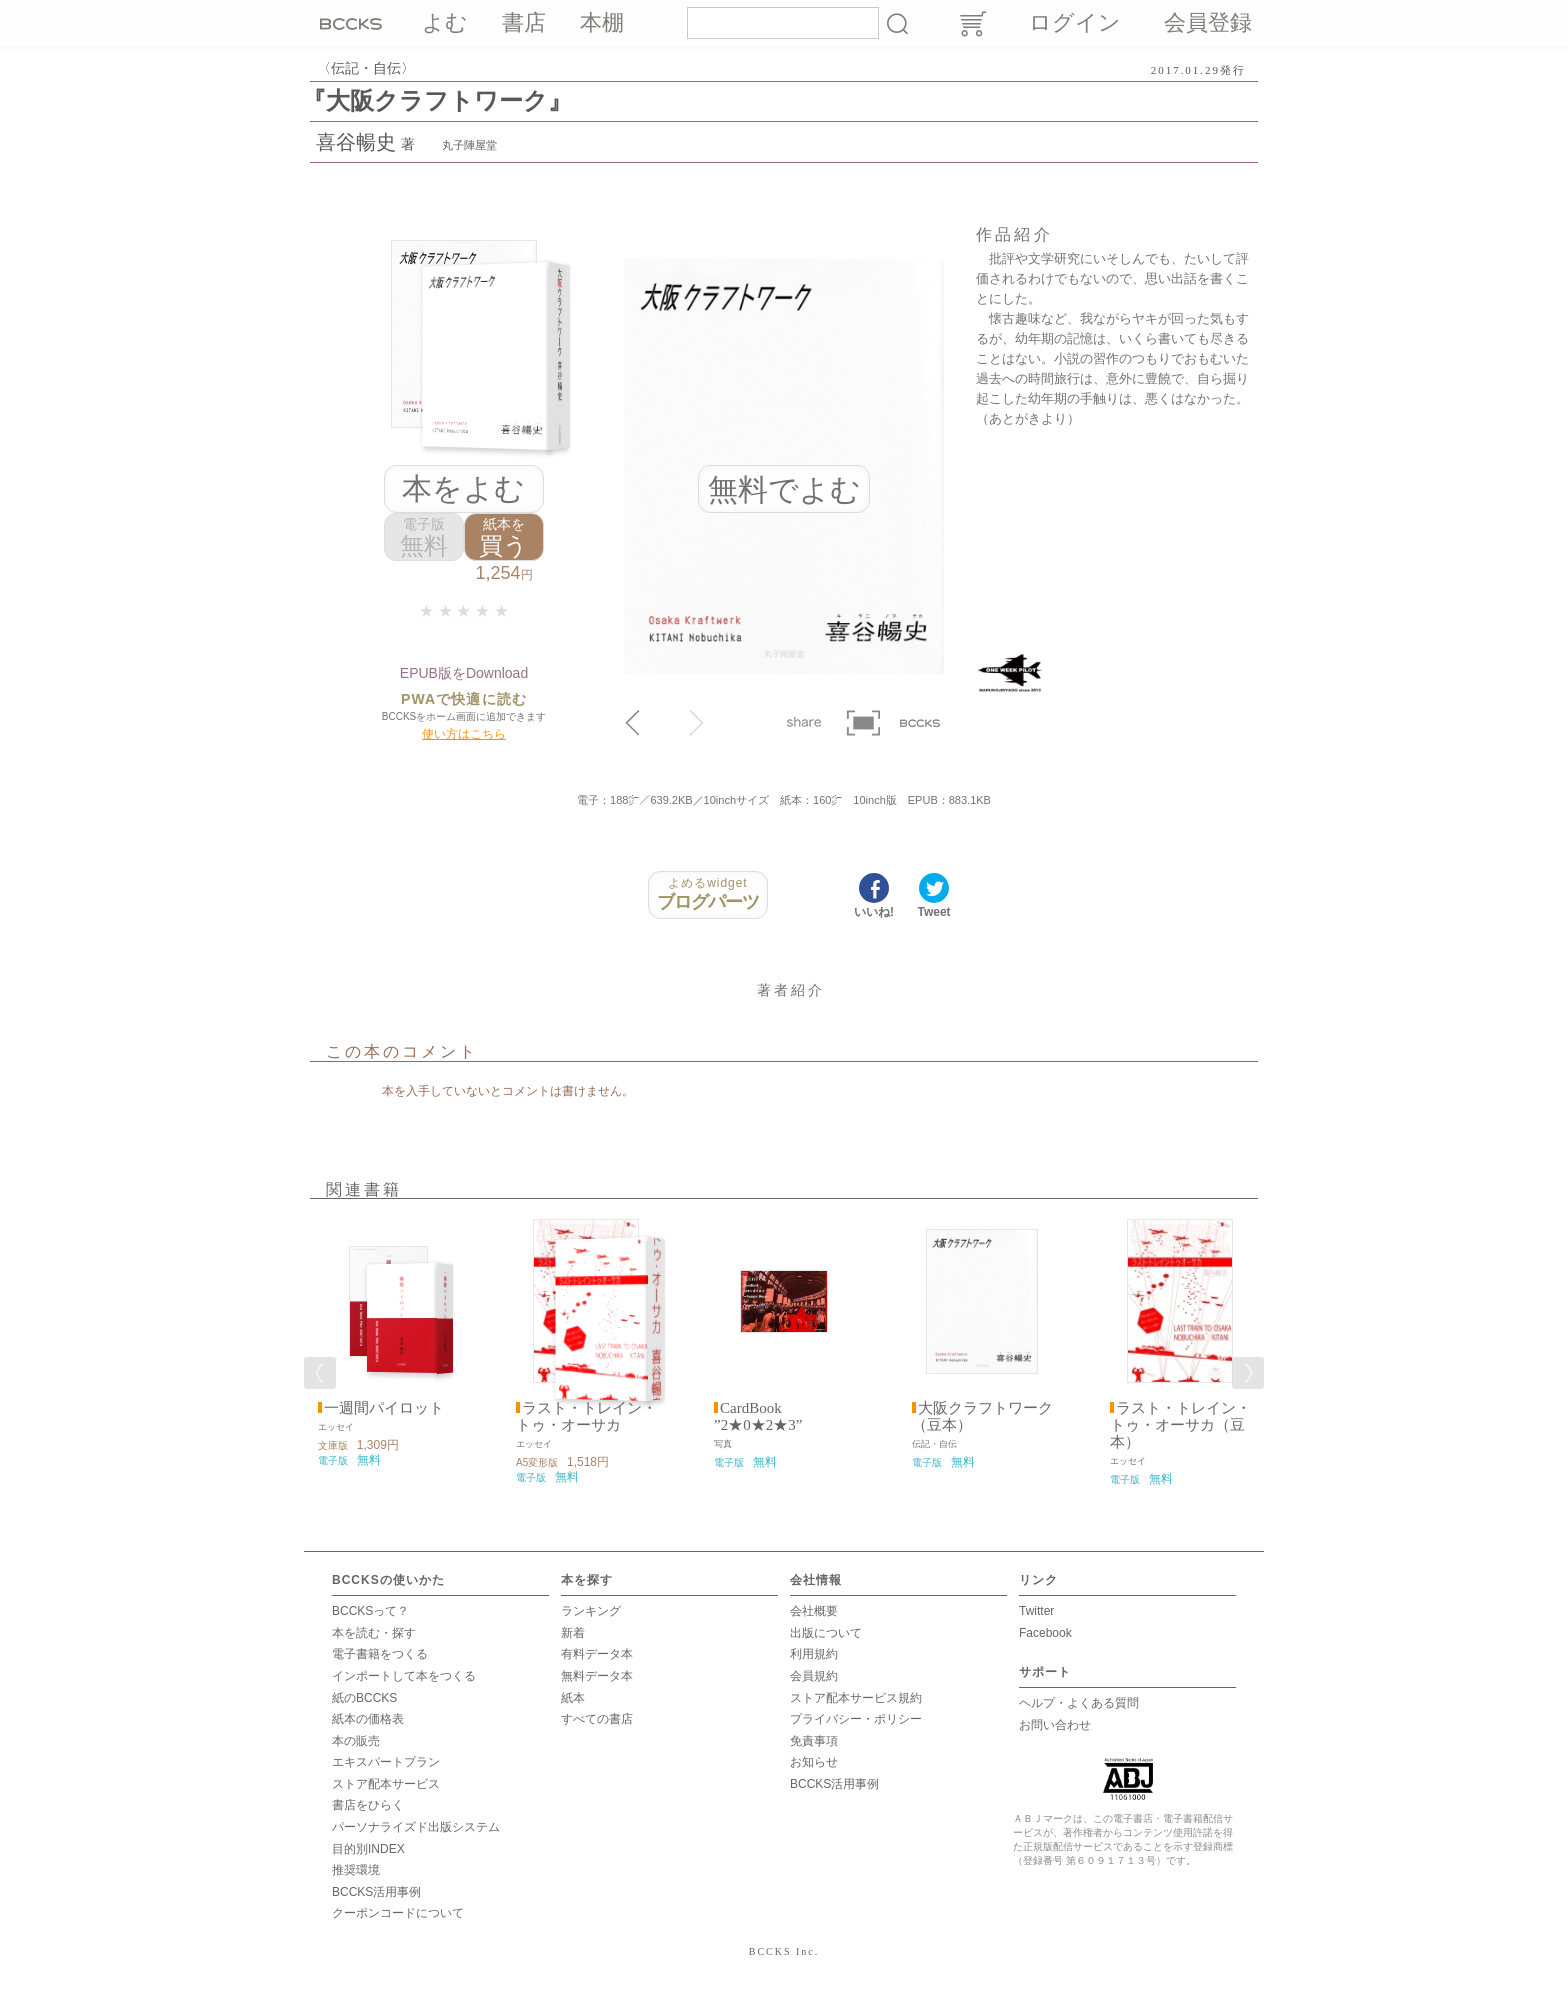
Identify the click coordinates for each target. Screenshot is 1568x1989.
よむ (445, 22)
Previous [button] (320, 1373)
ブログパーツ (708, 894)
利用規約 (814, 1654)
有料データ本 (597, 1654)
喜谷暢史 (356, 142)
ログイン (1075, 22)
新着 (573, 1633)
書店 (524, 22)
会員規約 (814, 1676)
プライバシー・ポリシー (856, 1719)
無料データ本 (597, 1676)
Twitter (1036, 1611)
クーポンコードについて (398, 1913)
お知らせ (814, 1762)
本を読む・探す (374, 1633)
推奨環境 (356, 1870)
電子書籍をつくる (380, 1654)
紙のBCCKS (364, 1698)
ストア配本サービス (386, 1784)
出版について (826, 1633)
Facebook (1045, 1633)
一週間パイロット (384, 1408)
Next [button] (1248, 1373)
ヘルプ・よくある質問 (1079, 1703)
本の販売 (356, 1741)
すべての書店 (597, 1719)
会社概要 (814, 1611)
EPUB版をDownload (464, 673)
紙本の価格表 (368, 1719)
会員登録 (1208, 22)
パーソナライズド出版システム (416, 1827)
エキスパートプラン (386, 1762)
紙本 (573, 1698)
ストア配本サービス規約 (856, 1698)
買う (504, 537)
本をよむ (463, 488)
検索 (897, 23)
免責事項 (814, 1741)
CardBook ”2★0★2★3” (758, 1416)
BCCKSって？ (370, 1611)
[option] (388, 1344)
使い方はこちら (464, 734)
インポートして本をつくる (404, 1676)
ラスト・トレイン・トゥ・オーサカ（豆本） (1180, 1425)
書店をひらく (368, 1805)
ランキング (591, 1611)
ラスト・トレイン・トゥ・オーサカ (586, 1416)
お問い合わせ (1055, 1725)
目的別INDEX (368, 1849)
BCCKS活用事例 (376, 1892)
